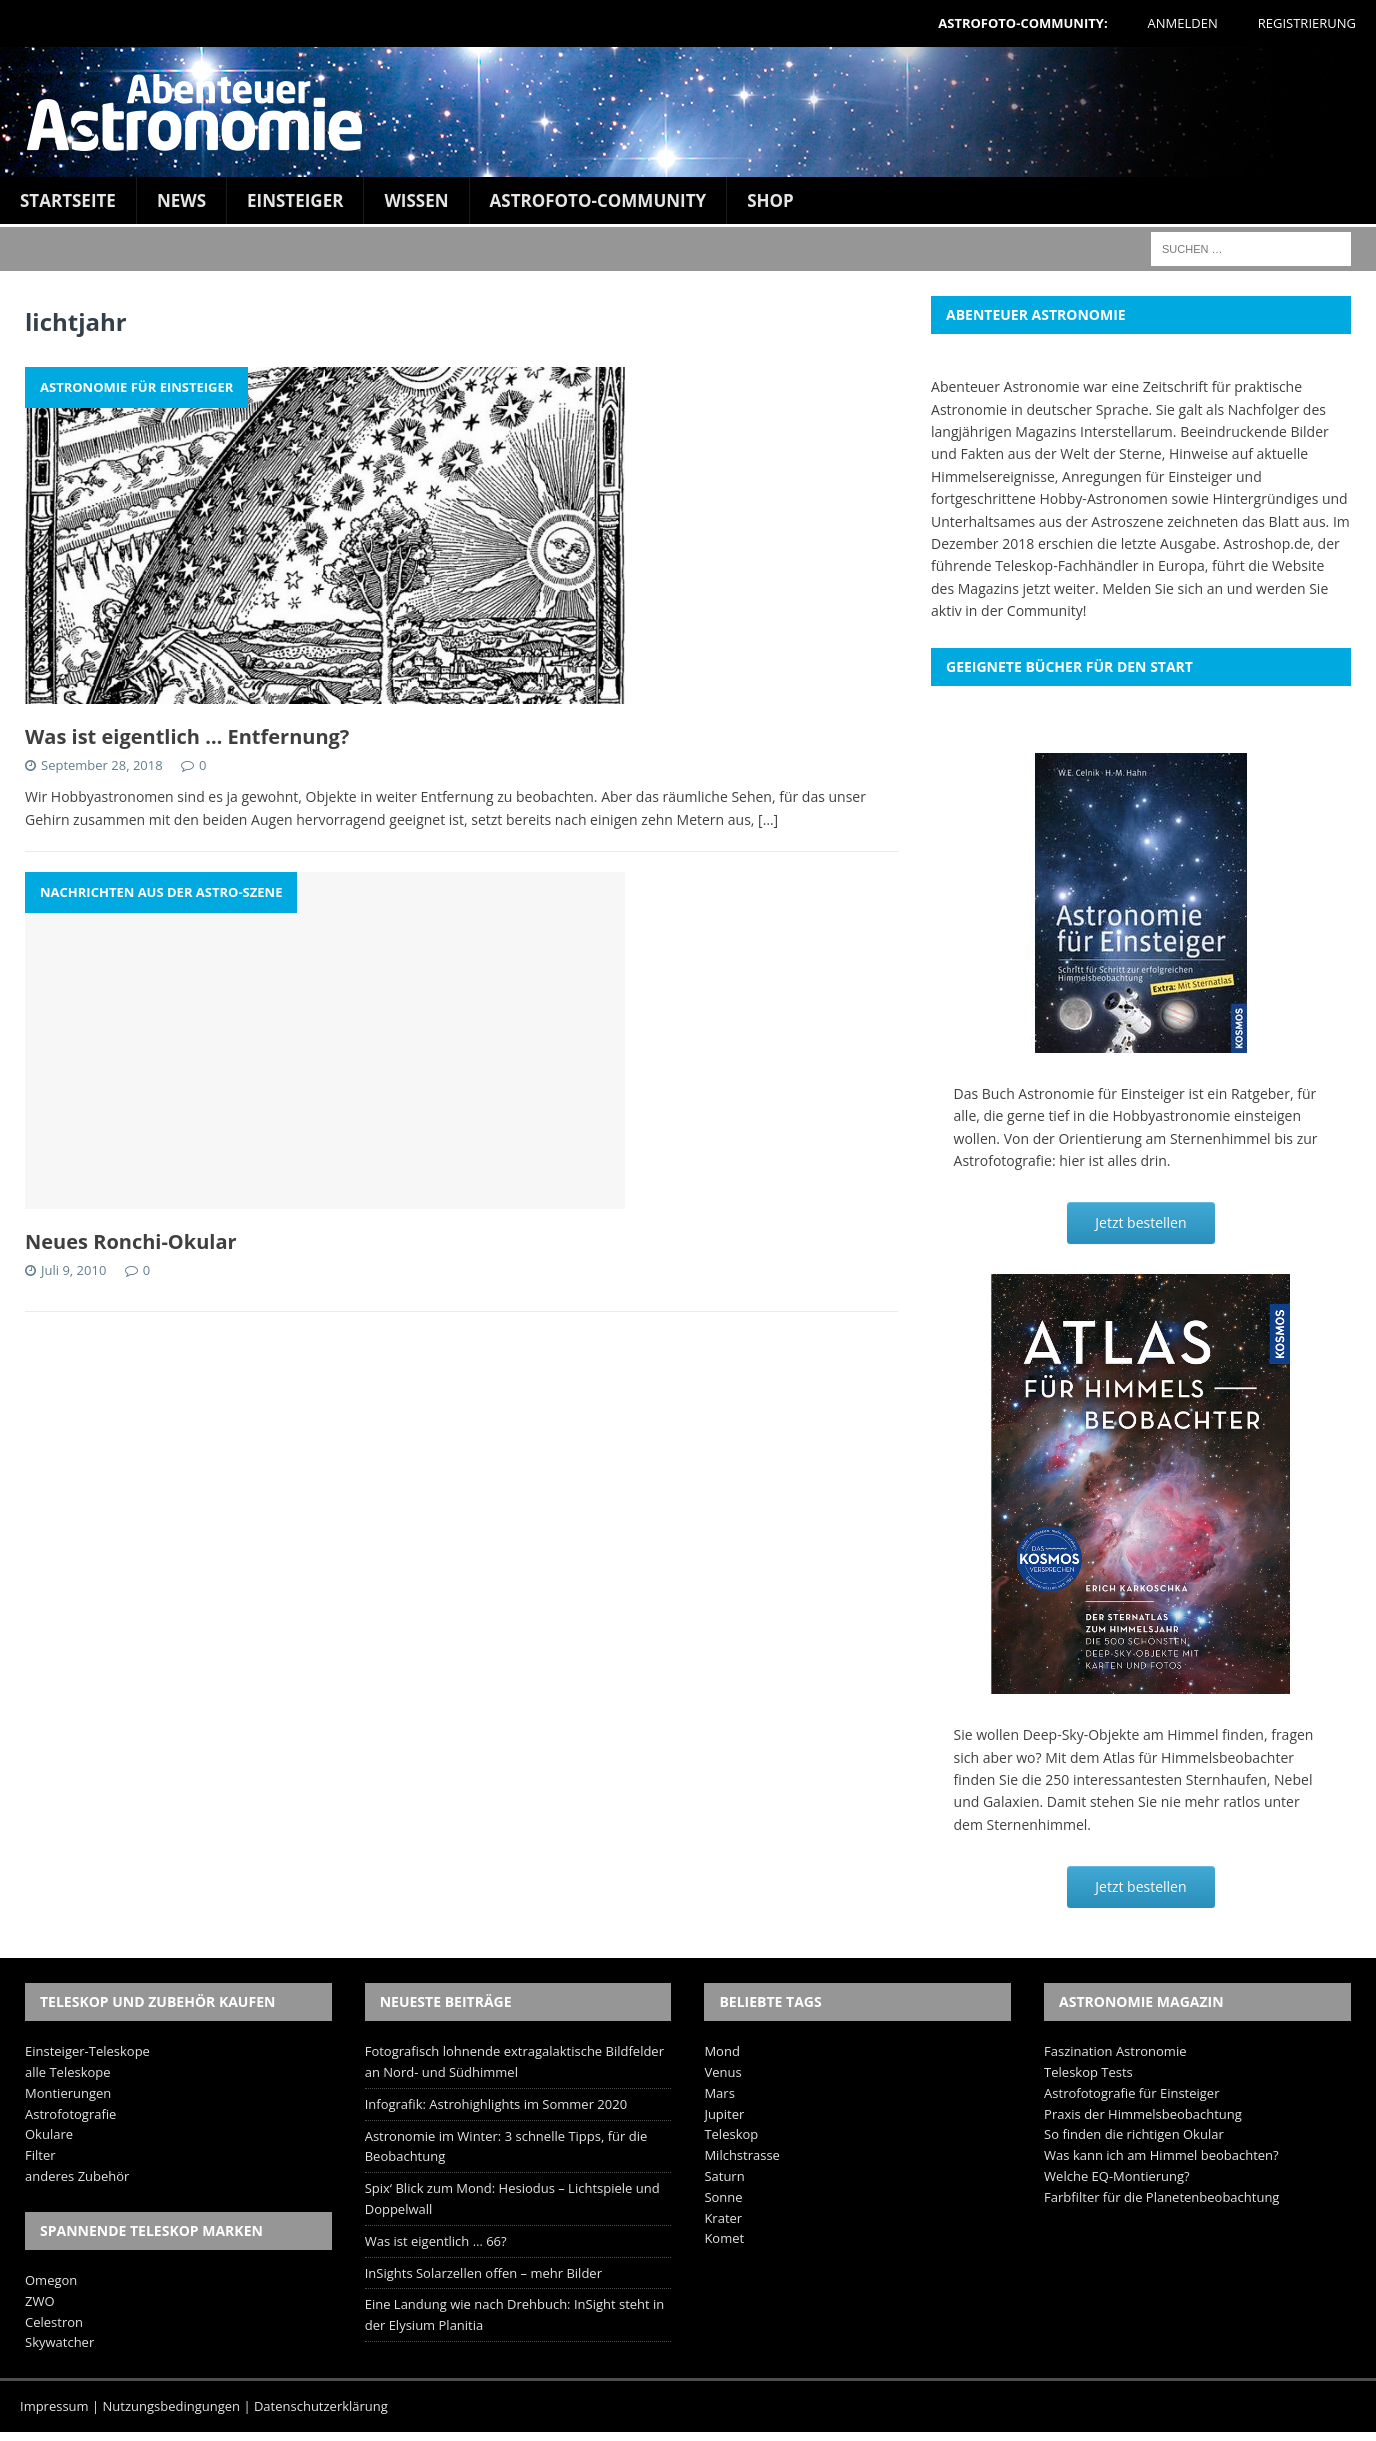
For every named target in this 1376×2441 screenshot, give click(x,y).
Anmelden (1183, 23)
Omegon (51, 2280)
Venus (722, 2072)
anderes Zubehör (77, 2176)
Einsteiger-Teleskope (87, 2051)
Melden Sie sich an (1162, 588)
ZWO (40, 2301)
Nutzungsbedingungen (171, 2406)
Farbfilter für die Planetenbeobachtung (1161, 2197)
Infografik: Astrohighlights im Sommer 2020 (496, 2104)
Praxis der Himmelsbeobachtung (1143, 2114)
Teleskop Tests (1088, 2072)
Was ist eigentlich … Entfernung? (187, 736)
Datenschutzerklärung (321, 2406)
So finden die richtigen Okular (1134, 2134)
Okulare (49, 2134)
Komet (724, 2238)
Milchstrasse (742, 2155)
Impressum (54, 2406)
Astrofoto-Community (598, 200)
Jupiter (724, 2114)
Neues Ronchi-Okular (131, 1241)
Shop (770, 200)
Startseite (68, 200)
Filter (40, 2155)
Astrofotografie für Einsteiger (1131, 2093)
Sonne (723, 2197)
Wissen (416, 200)
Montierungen (68, 2093)
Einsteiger (295, 200)
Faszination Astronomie (1115, 2051)
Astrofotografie (70, 2114)
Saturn (724, 2176)
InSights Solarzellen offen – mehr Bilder (483, 2273)
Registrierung (1307, 23)
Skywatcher (59, 2342)
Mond (721, 2051)
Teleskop (731, 2134)
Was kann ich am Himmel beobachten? (1161, 2155)
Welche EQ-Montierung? (1117, 2176)
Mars (719, 2093)
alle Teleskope (68, 2072)
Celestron (54, 2322)
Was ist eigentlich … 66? (436, 2241)
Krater (723, 2218)
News (181, 200)
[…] (768, 819)
